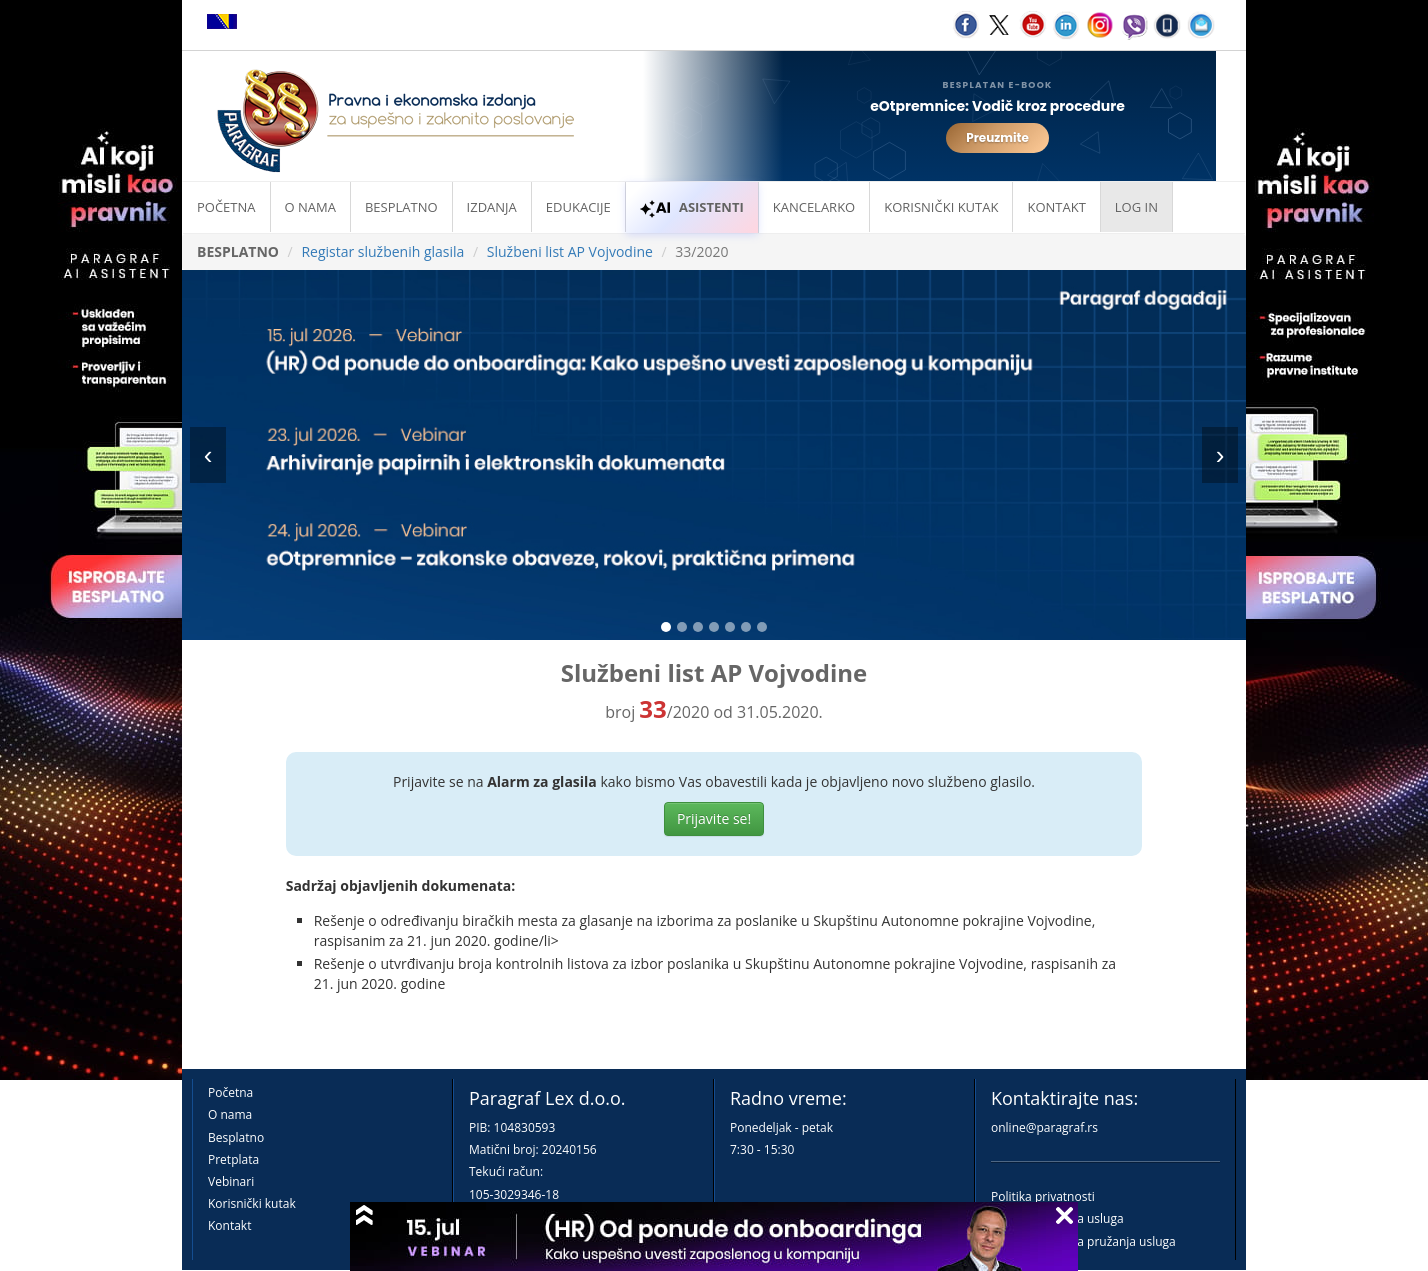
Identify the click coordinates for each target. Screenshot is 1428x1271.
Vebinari (231, 1181)
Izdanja (492, 207)
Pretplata (233, 1159)
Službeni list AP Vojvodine (570, 251)
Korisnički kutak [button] (941, 207)
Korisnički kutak (252, 1203)
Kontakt (229, 1225)
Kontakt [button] (1056, 207)
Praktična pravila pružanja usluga (1083, 1241)
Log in (1136, 207)
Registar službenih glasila (382, 251)
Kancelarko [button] (814, 207)
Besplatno (401, 207)
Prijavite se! (714, 818)
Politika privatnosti (1043, 1196)
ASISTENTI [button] (692, 207)
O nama (310, 207)
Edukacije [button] (578, 207)
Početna (226, 207)
